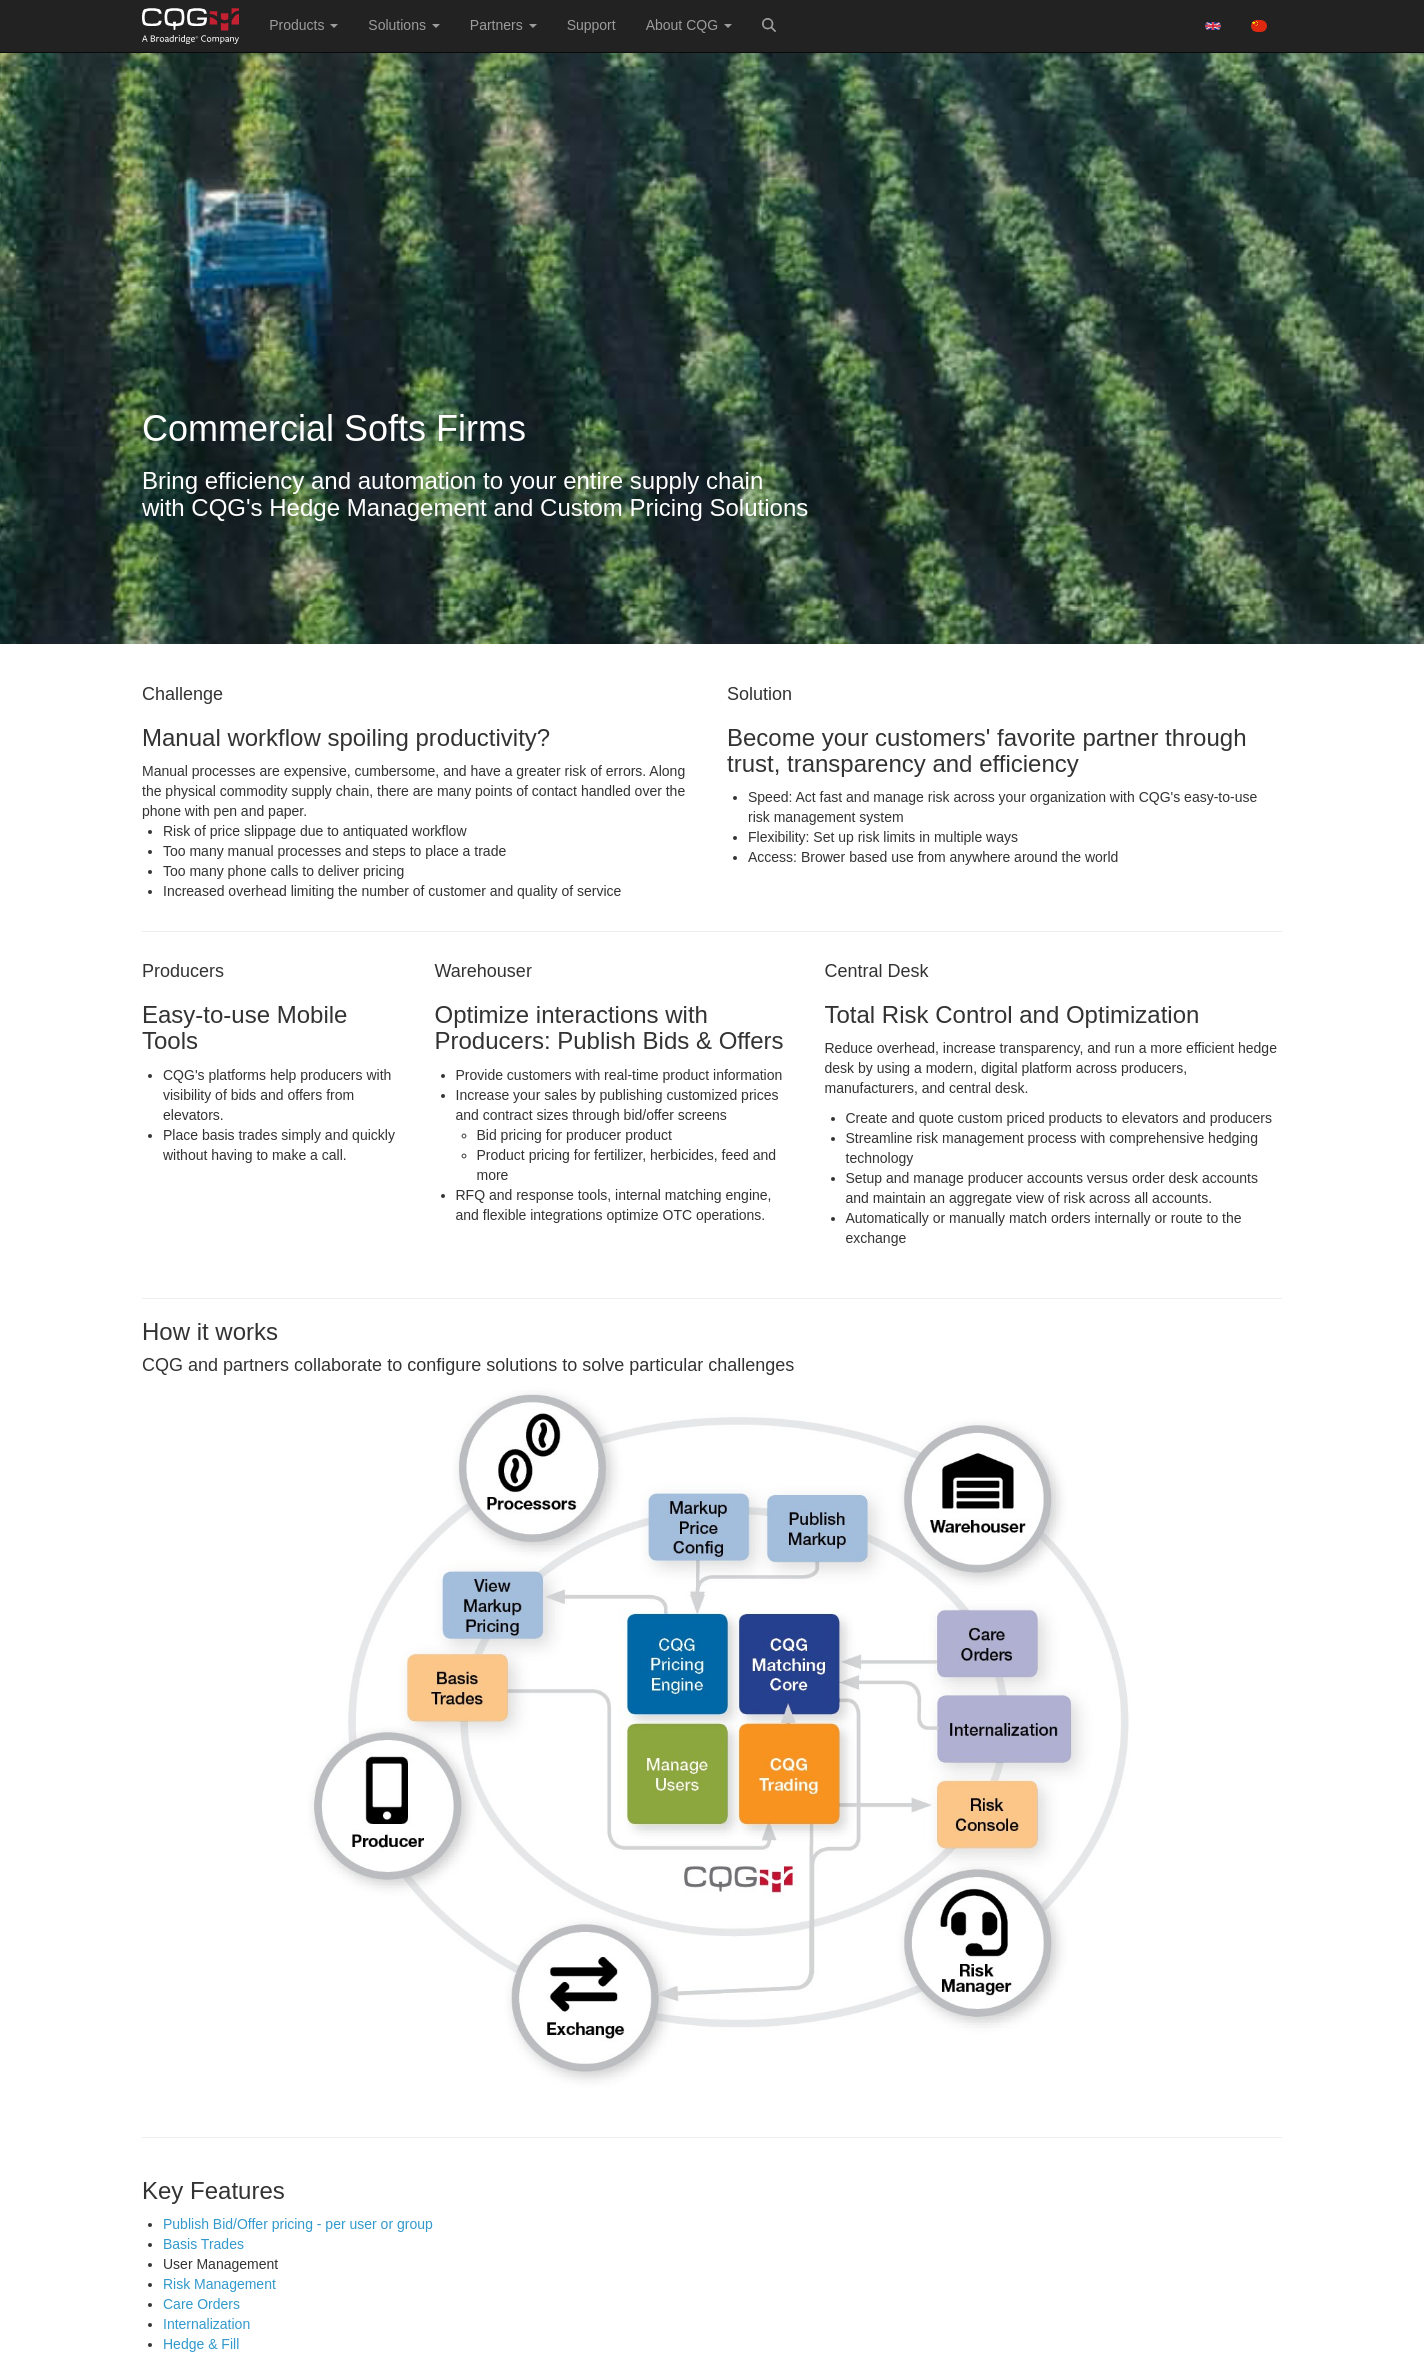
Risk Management (219, 2284)
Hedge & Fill (201, 2344)
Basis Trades (203, 2244)
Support (591, 25)
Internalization (206, 2324)
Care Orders (201, 2304)
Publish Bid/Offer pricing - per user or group (298, 2224)
